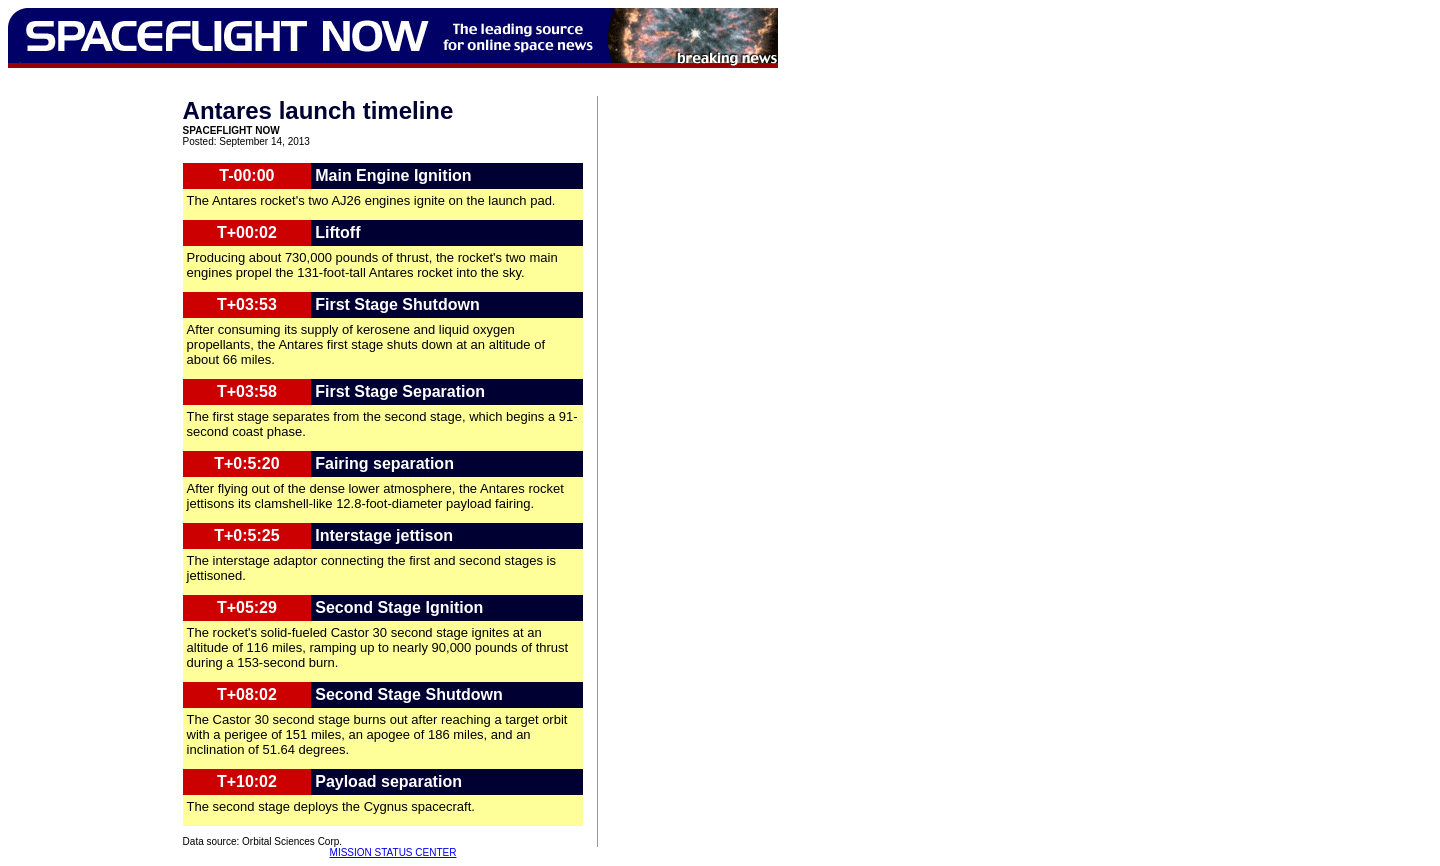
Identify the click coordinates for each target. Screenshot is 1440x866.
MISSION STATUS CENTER (393, 852)
